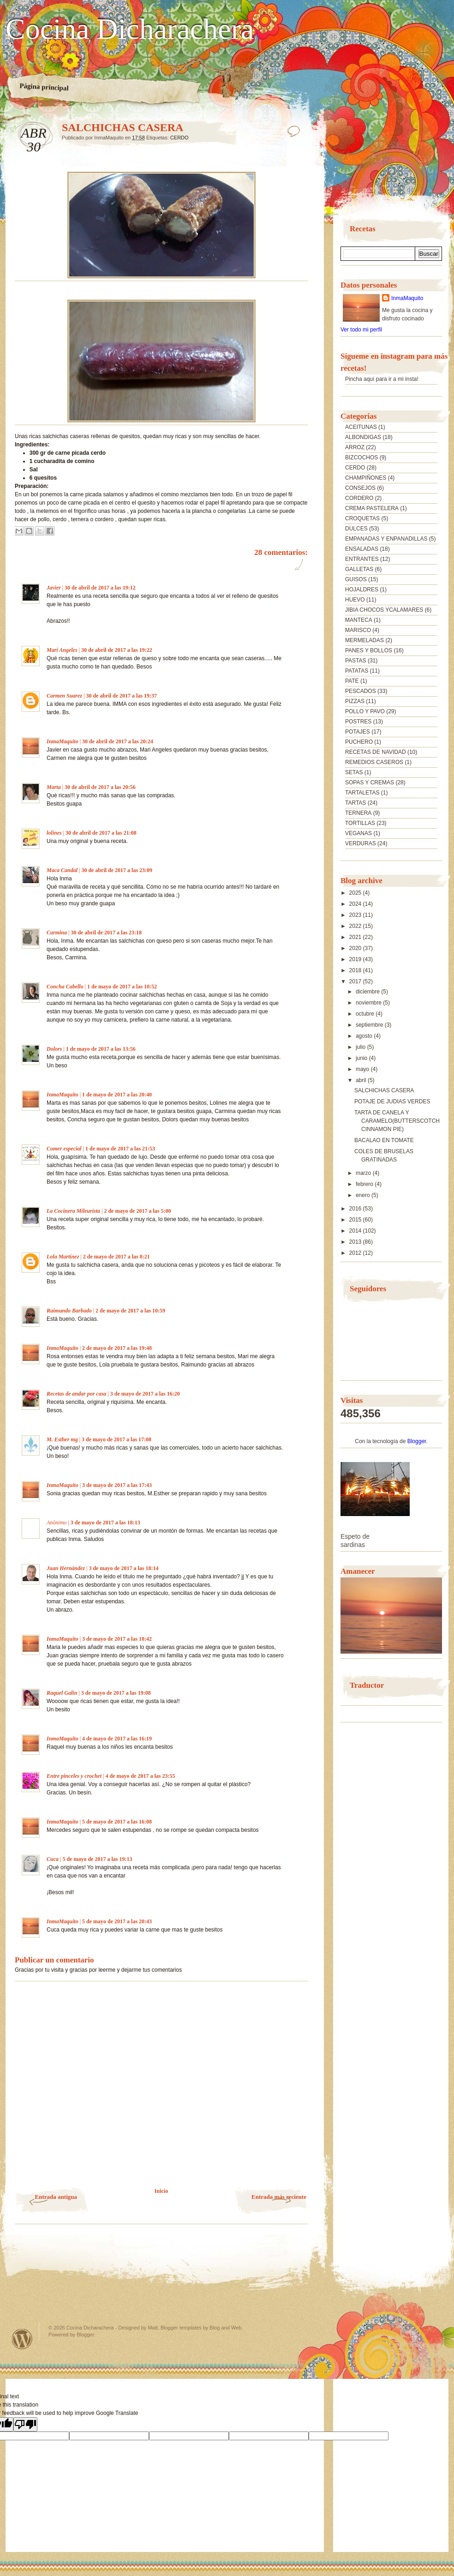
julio (361, 1047)
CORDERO (359, 498)
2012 (356, 1253)
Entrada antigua (56, 2196)
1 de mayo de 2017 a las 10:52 (122, 986)
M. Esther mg (62, 1439)
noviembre (369, 1002)
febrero (365, 1184)
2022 (356, 926)
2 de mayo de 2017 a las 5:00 (137, 1211)
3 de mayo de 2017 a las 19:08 (116, 1693)
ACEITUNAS (361, 427)
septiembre (370, 1025)
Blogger (416, 1441)
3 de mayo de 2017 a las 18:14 (123, 1568)
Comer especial (64, 1148)
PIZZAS (354, 701)
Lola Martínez (63, 1256)
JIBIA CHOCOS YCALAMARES (384, 610)
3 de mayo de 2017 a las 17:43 (117, 1485)
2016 (356, 1208)
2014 (356, 1231)
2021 (356, 937)
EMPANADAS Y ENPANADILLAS (386, 539)
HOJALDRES (361, 589)
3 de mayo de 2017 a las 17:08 (116, 1439)
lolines (54, 833)
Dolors (54, 1049)
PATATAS (356, 671)
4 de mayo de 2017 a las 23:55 (140, 1776)
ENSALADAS (361, 549)
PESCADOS (360, 691)
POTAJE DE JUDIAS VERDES (392, 1101)
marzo (364, 1173)
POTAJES (357, 731)
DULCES (356, 528)
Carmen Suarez (64, 695)
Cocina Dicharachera (130, 29)
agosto (365, 1036)
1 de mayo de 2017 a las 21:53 (120, 1148)
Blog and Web (225, 2327)
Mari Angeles (62, 650)
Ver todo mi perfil (361, 329)
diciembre (368, 991)
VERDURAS (360, 843)
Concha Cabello (65, 986)
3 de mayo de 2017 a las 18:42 (117, 1639)
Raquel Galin (62, 1693)
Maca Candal (62, 870)
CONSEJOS (360, 488)
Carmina (57, 932)
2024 (356, 904)
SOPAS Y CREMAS (369, 782)
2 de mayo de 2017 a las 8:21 (116, 1256)
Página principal (44, 87)
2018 (356, 970)
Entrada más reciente (278, 2196)
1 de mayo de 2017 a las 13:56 (101, 1049)
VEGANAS (358, 833)
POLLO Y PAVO (365, 711)
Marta (54, 787)
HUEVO (355, 599)
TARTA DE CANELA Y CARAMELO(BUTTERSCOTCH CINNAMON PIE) (397, 1120)
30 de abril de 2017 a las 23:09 (116, 870)
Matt (152, 2327)
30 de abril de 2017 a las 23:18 (106, 932)
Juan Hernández (66, 1568)
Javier (54, 587)
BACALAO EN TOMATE (384, 1140)
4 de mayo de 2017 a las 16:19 (117, 1738)
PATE (352, 681)
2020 (356, 948)
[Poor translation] (25, 2424)
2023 (356, 915)
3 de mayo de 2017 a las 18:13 (105, 1522)
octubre (366, 1014)
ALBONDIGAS (363, 437)
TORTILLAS (360, 823)
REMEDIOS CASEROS (374, 762)
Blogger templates (181, 2327)
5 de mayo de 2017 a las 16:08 (117, 1821)
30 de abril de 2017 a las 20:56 (100, 787)
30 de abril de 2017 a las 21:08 (101, 833)
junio (362, 1058)
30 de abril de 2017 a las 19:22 (116, 650)
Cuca (53, 1859)
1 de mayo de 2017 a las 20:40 (117, 1094)
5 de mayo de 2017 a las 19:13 (97, 1859)
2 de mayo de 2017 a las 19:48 (117, 1348)
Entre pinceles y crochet (74, 1776)
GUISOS (356, 579)
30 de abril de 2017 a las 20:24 (117, 741)
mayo (363, 1069)
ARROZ (354, 447)
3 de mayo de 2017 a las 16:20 (145, 1393)
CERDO (179, 137)
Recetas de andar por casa (76, 1393)
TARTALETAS (362, 792)
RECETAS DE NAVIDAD (375, 752)
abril (362, 1080)
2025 (356, 893)
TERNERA (358, 813)
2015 (356, 1219)
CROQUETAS (362, 518)
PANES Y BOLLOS (368, 650)
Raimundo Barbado (69, 1310)
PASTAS (355, 660)
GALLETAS (359, 569)
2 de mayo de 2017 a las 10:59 (130, 1310)
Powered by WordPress (22, 2339)
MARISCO (358, 630)
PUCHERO (359, 742)
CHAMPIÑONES (365, 478)
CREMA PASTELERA (372, 508)
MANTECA (358, 620)
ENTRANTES (362, 559)
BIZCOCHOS (361, 457)
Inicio (161, 2191)
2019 (356, 959)
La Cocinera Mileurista (73, 1211)
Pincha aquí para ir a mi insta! (381, 379)
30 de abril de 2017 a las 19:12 (100, 587)
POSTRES (358, 721)
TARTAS (355, 803)
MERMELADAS (364, 640)
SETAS (354, 772)
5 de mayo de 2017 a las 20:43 (117, 1921)
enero (363, 1195)
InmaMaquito (62, 741)
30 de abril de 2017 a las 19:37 (121, 695)
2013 (356, 1242)
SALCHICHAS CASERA (384, 1090)
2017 (356, 981)
